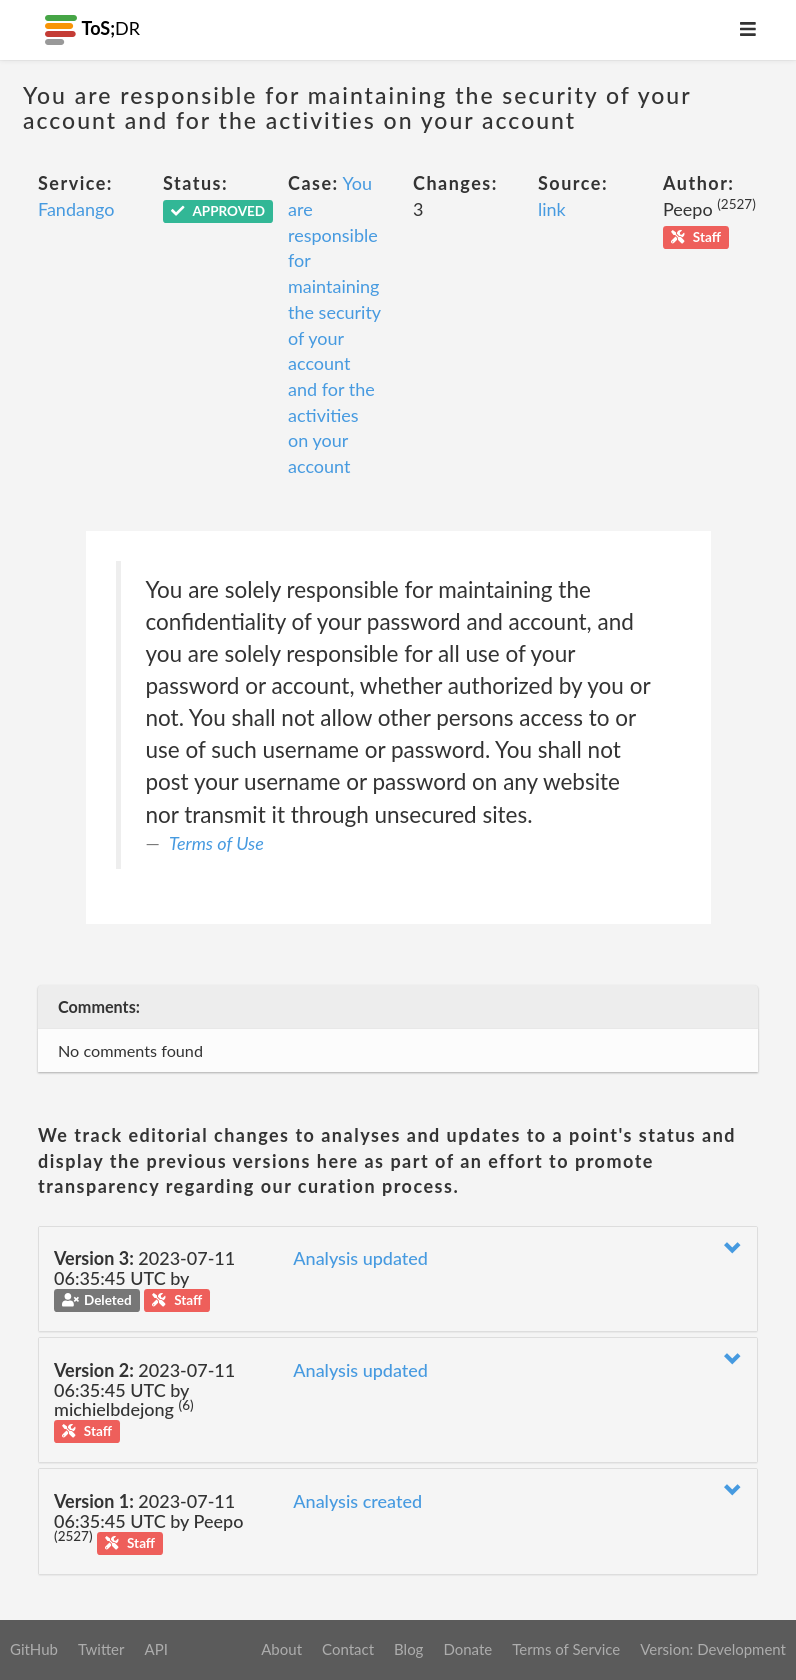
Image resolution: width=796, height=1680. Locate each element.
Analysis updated (360, 1258)
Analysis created (357, 1501)
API (155, 1649)
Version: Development (713, 1649)
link (552, 209)
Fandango (76, 209)
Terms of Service (566, 1649)
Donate (467, 1649)
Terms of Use (216, 843)
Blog (408, 1649)
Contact (348, 1649)
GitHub (34, 1649)
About (281, 1649)
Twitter (101, 1649)
